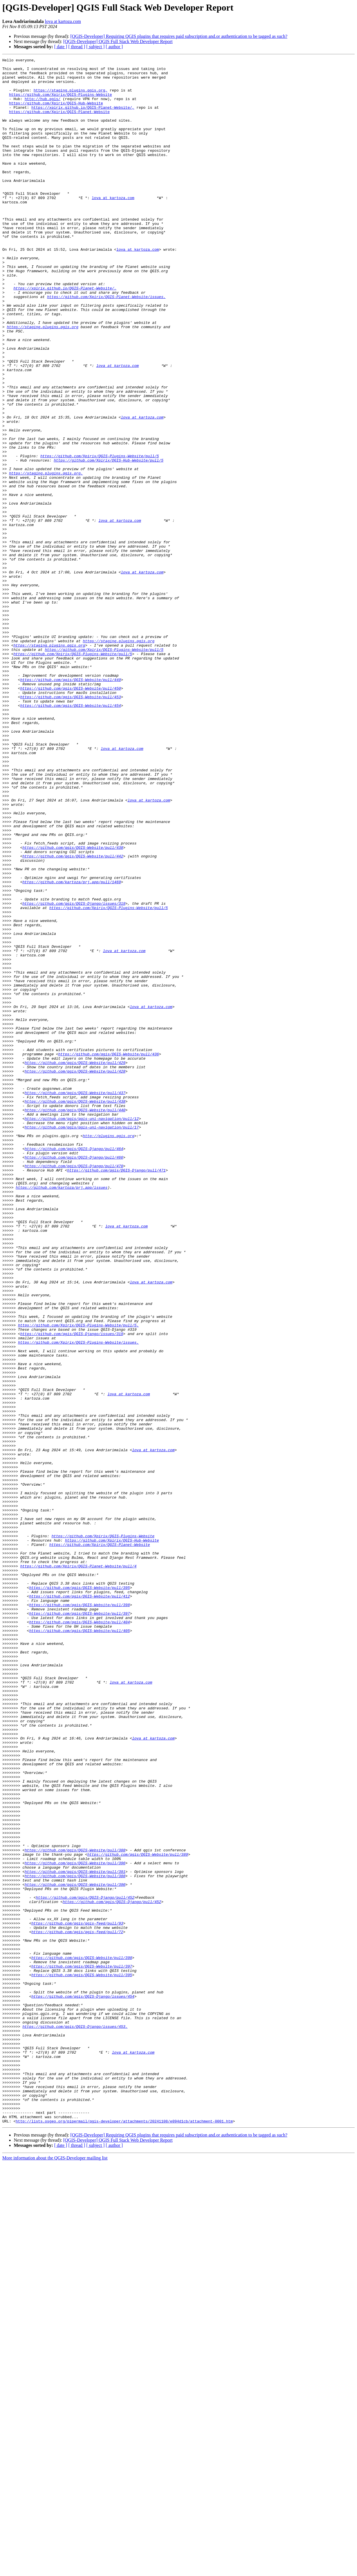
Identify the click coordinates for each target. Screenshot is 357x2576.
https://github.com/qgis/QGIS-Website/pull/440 (75, 1320)
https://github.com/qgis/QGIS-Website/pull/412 (79, 1904)
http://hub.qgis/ (43, 107)
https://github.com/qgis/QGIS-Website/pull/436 (108, 1253)
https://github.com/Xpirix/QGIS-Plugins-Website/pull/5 (99, 535)
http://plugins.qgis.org (108, 1351)
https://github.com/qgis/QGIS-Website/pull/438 (72, 1005)
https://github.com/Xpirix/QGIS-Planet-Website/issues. (106, 344)
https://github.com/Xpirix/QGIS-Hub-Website (56, 112)
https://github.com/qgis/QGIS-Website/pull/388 (75, 2208)
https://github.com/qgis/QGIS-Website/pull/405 (79, 1945)
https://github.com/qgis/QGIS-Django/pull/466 (74, 1377)
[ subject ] (95, 46)
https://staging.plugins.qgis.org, (70, 97)
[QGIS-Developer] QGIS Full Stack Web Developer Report (117, 41)
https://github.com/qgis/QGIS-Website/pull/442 (72, 1016)
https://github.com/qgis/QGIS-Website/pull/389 (137, 2214)
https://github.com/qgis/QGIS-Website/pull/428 (75, 1274)
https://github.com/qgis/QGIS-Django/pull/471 (116, 1393)
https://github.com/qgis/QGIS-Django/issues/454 (82, 2384)
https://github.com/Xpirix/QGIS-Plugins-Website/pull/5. (78, 1578)
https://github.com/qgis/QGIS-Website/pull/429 (75, 1263)
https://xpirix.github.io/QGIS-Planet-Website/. (64, 334)
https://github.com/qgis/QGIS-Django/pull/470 (74, 1387)
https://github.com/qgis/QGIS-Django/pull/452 (85, 2265)
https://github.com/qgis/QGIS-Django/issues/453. (75, 2420)
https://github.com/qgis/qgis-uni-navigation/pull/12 (82, 1331)
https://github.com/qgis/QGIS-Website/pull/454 (70, 835)
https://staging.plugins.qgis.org (43, 381)
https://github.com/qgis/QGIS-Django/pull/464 (74, 1367)
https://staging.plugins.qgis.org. (46, 556)
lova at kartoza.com (63, 21)
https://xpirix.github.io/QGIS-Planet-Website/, (82, 117)
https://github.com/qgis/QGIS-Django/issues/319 (73, 1072)
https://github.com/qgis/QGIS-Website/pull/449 (70, 804)
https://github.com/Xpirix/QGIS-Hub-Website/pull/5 (108, 541)
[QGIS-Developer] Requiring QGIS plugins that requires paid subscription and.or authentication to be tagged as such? (178, 36)
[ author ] (114, 46)
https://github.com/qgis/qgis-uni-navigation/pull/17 (82, 1341)
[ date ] (60, 46)
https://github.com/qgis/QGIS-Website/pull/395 (79, 1893)
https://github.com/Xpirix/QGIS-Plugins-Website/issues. (78, 1599)
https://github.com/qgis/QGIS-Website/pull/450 (70, 814)
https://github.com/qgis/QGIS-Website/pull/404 (79, 1935)
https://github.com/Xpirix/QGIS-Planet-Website (59, 122)
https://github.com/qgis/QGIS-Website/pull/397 (79, 1924)
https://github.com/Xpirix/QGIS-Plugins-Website (60, 102)
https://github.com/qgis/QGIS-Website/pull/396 (75, 2224)
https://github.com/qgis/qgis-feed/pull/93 (77, 2296)
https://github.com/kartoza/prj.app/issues (62, 1413)
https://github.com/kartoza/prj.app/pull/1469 (71, 1047)
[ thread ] (76, 46)
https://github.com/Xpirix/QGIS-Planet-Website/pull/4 (78, 1868)
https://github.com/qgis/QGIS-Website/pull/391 (75, 2234)
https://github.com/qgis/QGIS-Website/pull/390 (75, 2250)
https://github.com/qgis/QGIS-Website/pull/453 (70, 825)
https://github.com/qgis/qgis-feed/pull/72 (77, 2307)
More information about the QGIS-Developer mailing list (55, 2571)
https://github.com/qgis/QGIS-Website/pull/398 (79, 1914)
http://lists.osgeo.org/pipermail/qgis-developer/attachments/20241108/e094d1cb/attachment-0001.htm (124, 2534)
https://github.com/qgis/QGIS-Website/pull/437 (75, 1300)
